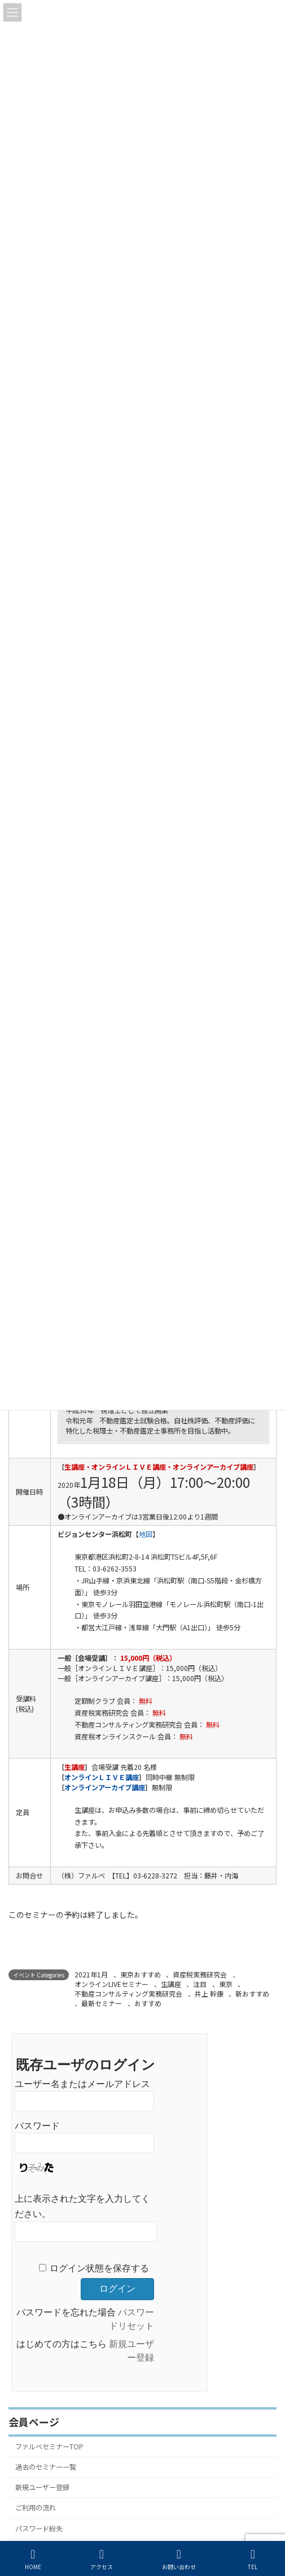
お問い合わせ (179, 2559)
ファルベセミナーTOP (49, 2446)
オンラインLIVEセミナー (111, 1984)
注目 (200, 1984)
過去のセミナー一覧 (45, 2467)
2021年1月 (91, 1974)
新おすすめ (252, 1993)
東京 (226, 1984)
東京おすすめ (140, 1974)
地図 (145, 1534)
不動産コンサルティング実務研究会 (128, 1993)
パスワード (37, 2125)
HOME (33, 2559)
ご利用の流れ (35, 2508)
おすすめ (147, 2003)
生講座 (171, 1984)
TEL (253, 2559)
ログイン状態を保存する (99, 2268)
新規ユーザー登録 (42, 2487)
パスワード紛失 (39, 2528)
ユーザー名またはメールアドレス (82, 2083)
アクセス (101, 2559)
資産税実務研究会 (200, 1974)
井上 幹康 (209, 1993)
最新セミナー (101, 2003)
